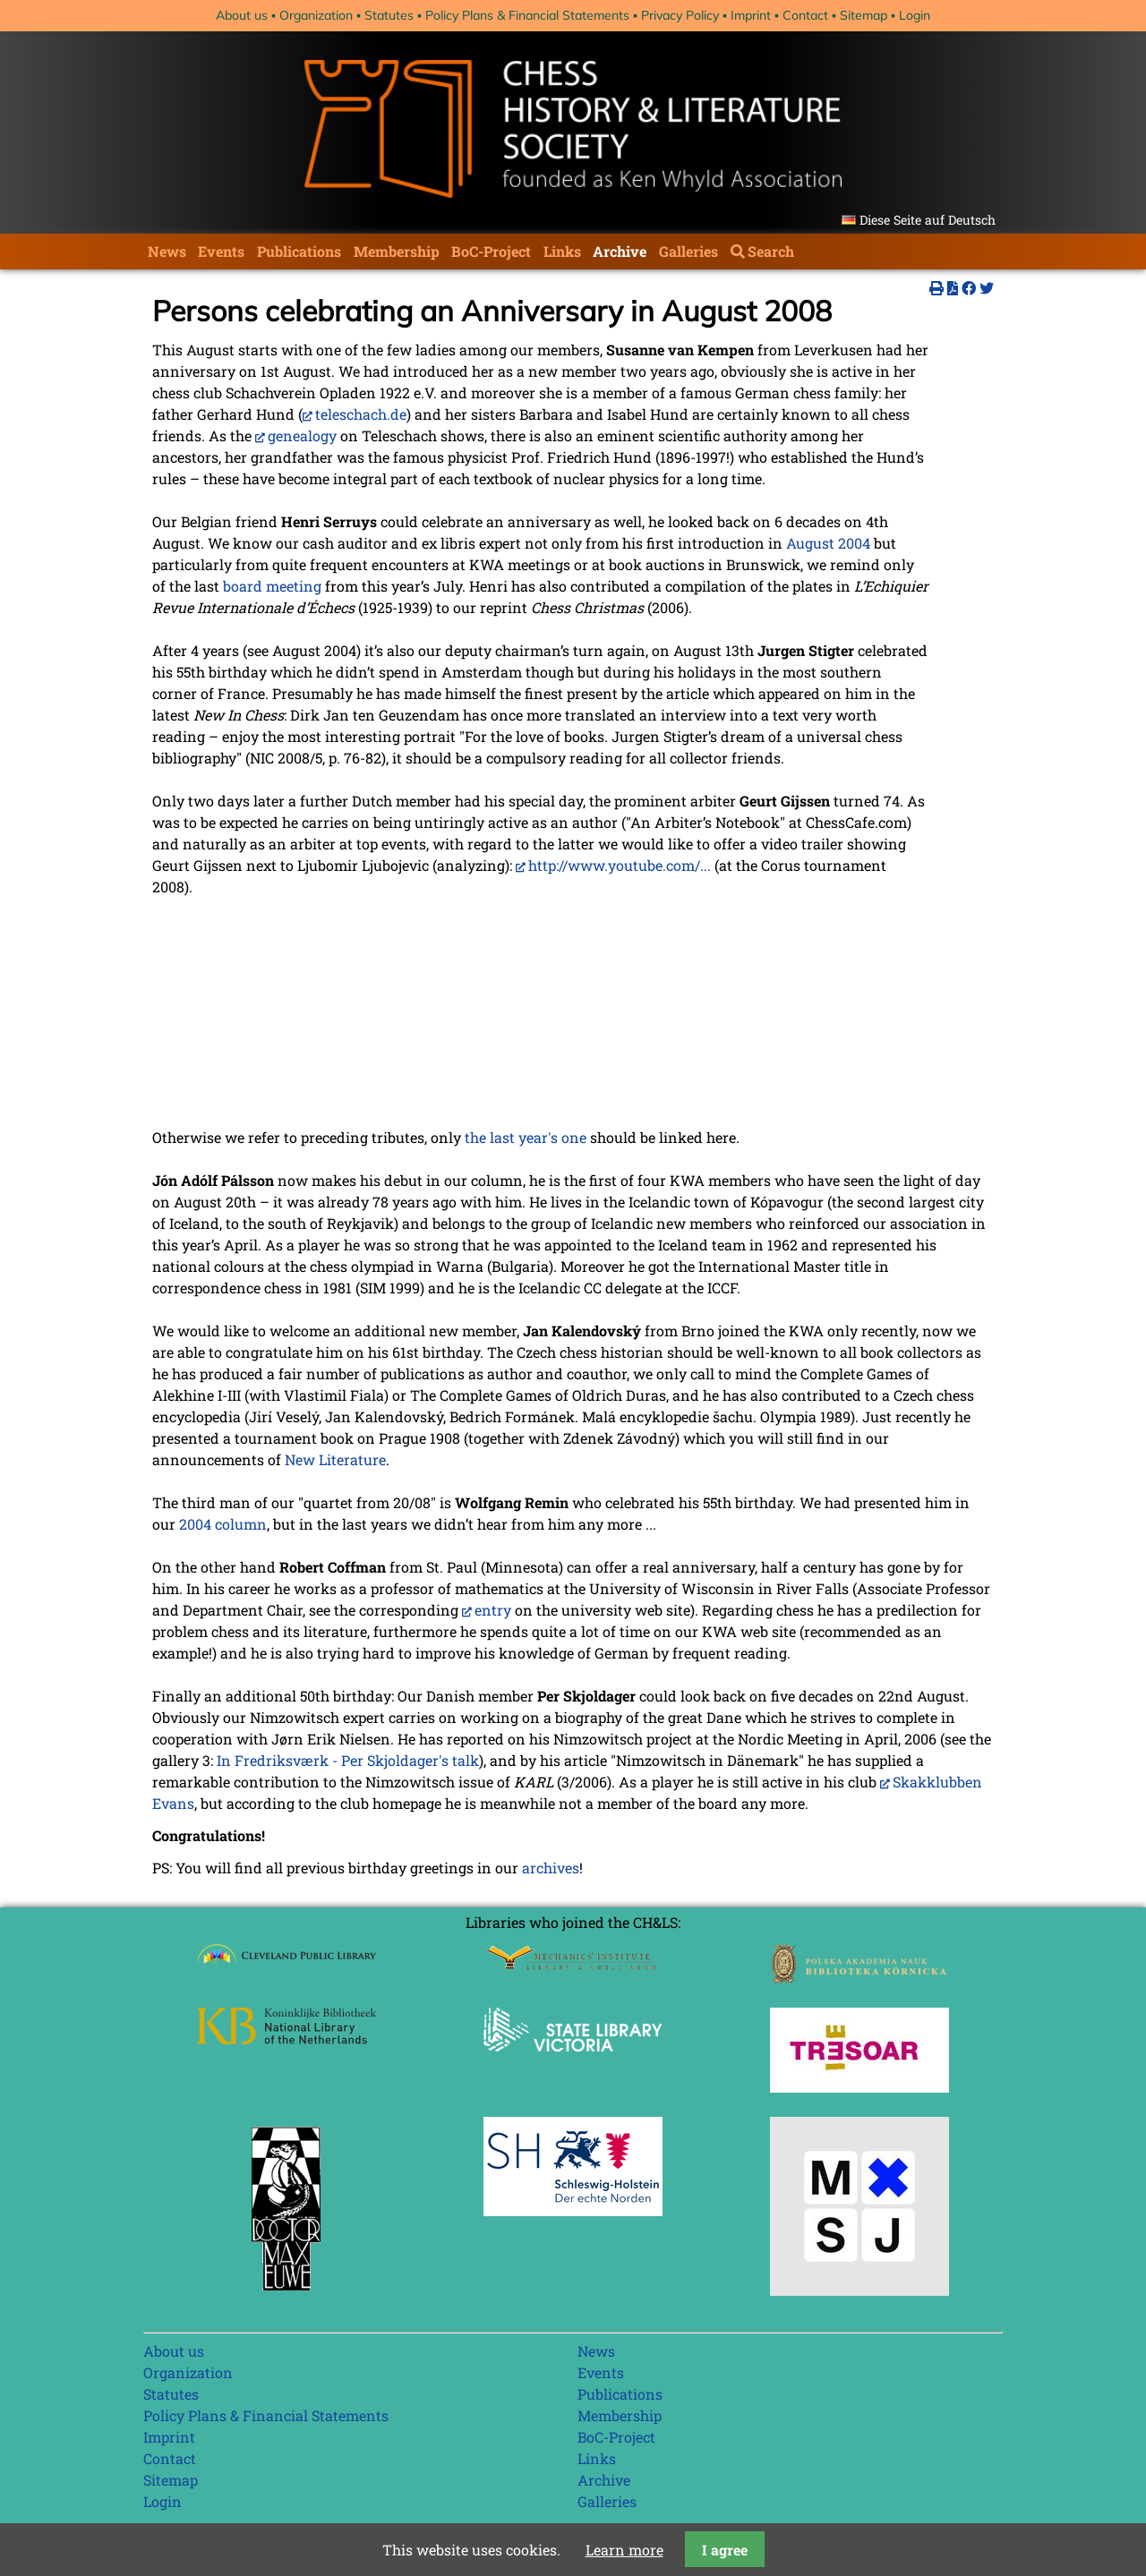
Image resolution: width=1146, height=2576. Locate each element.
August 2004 (828, 542)
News (167, 251)
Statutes (389, 15)
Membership (397, 251)
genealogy (302, 435)
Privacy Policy (680, 15)
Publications (299, 251)
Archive (619, 251)
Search (771, 251)
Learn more (624, 2549)
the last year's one (525, 1137)
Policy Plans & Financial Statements (527, 15)
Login (914, 15)
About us (242, 15)
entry (493, 1609)
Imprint (751, 15)
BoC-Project (491, 251)
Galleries (688, 251)
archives (550, 1867)
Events (221, 251)
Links (562, 251)
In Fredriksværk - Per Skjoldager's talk (348, 1760)
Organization (316, 15)
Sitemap (863, 15)
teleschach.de (360, 414)
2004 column (223, 1523)
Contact (805, 15)
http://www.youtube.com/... (619, 865)
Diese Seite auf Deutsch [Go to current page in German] (928, 219)
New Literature (335, 1459)
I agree (725, 2549)
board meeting (272, 585)
